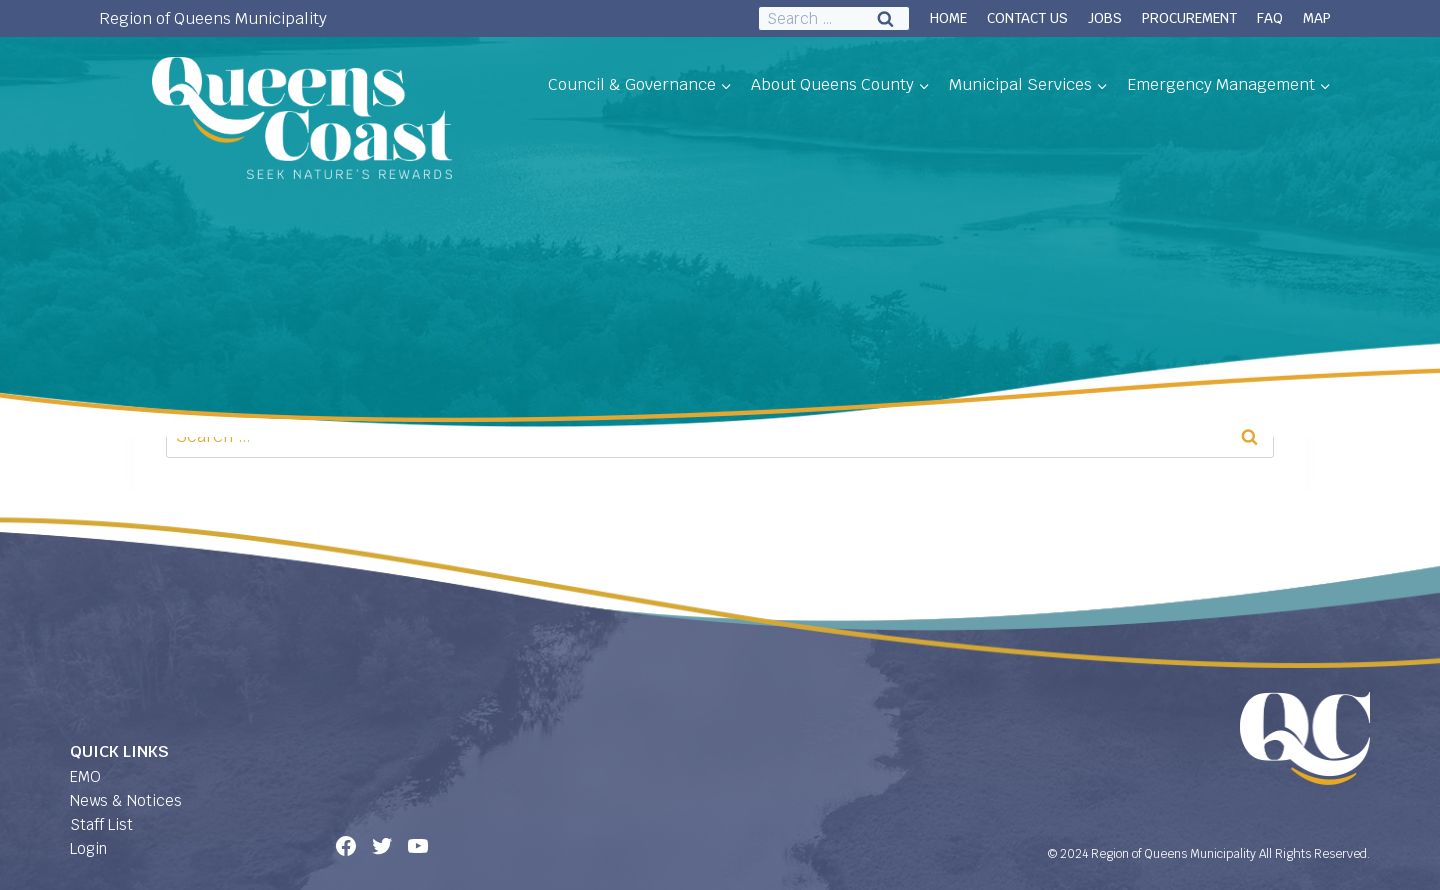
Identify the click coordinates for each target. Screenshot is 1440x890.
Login (88, 848)
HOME (948, 18)
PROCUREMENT (1189, 18)
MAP (1317, 18)
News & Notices (126, 800)
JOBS (1105, 18)
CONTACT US (1027, 18)
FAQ (1270, 18)
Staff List (101, 824)
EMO (85, 776)
